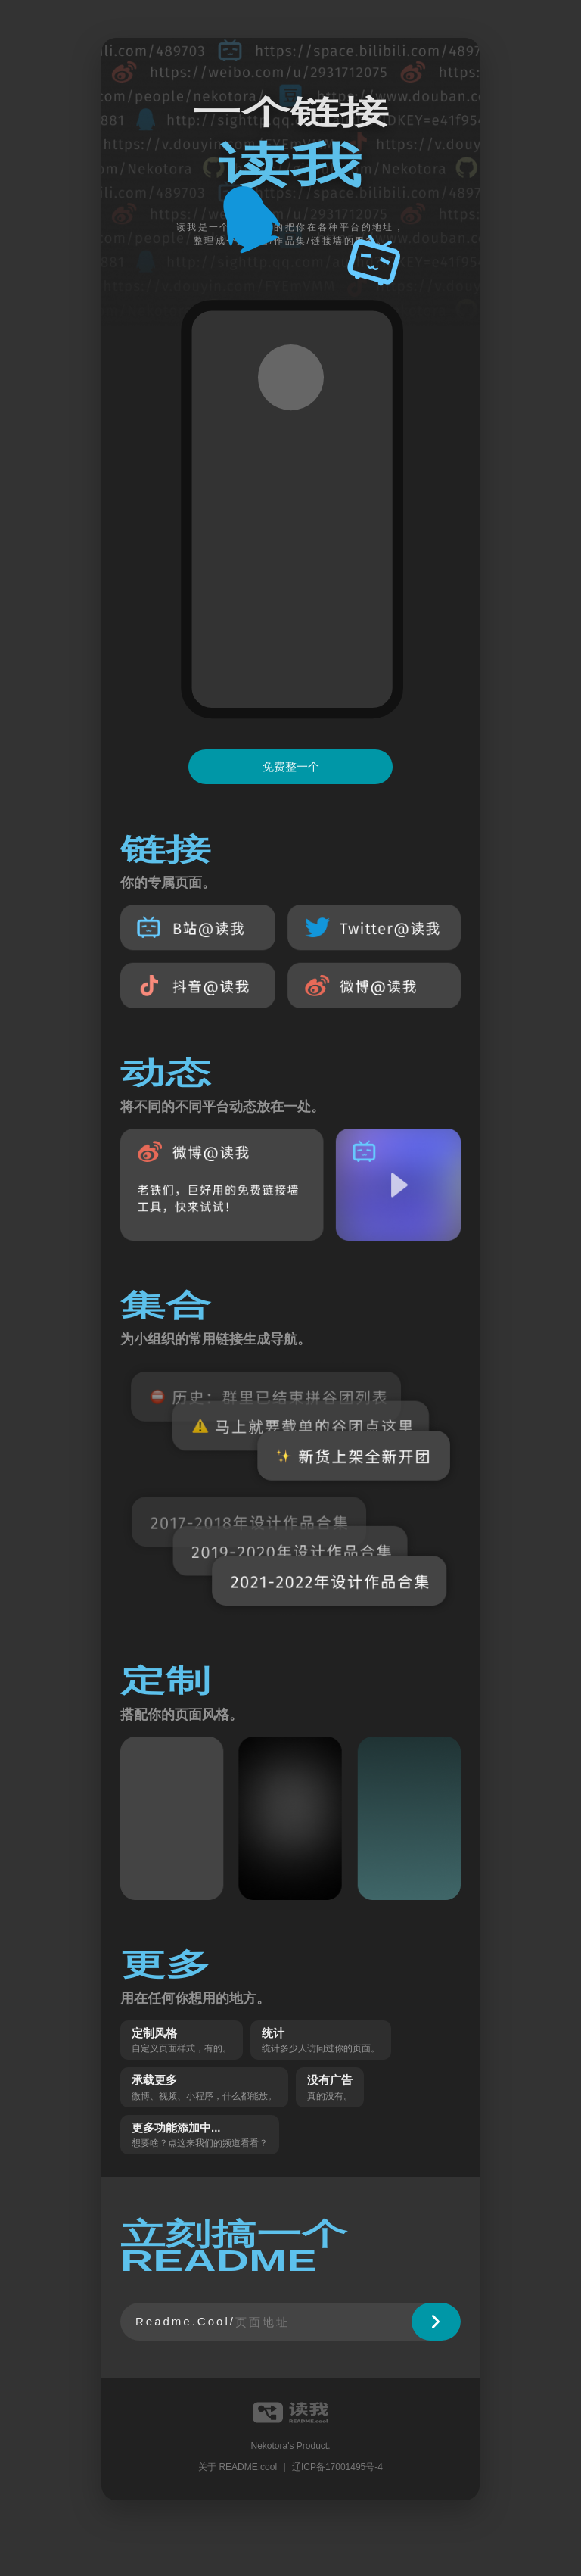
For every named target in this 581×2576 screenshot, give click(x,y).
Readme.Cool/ (185, 2321)
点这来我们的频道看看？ (218, 2143)
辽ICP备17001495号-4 (337, 2467)
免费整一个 (291, 766)
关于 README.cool (237, 2467)
